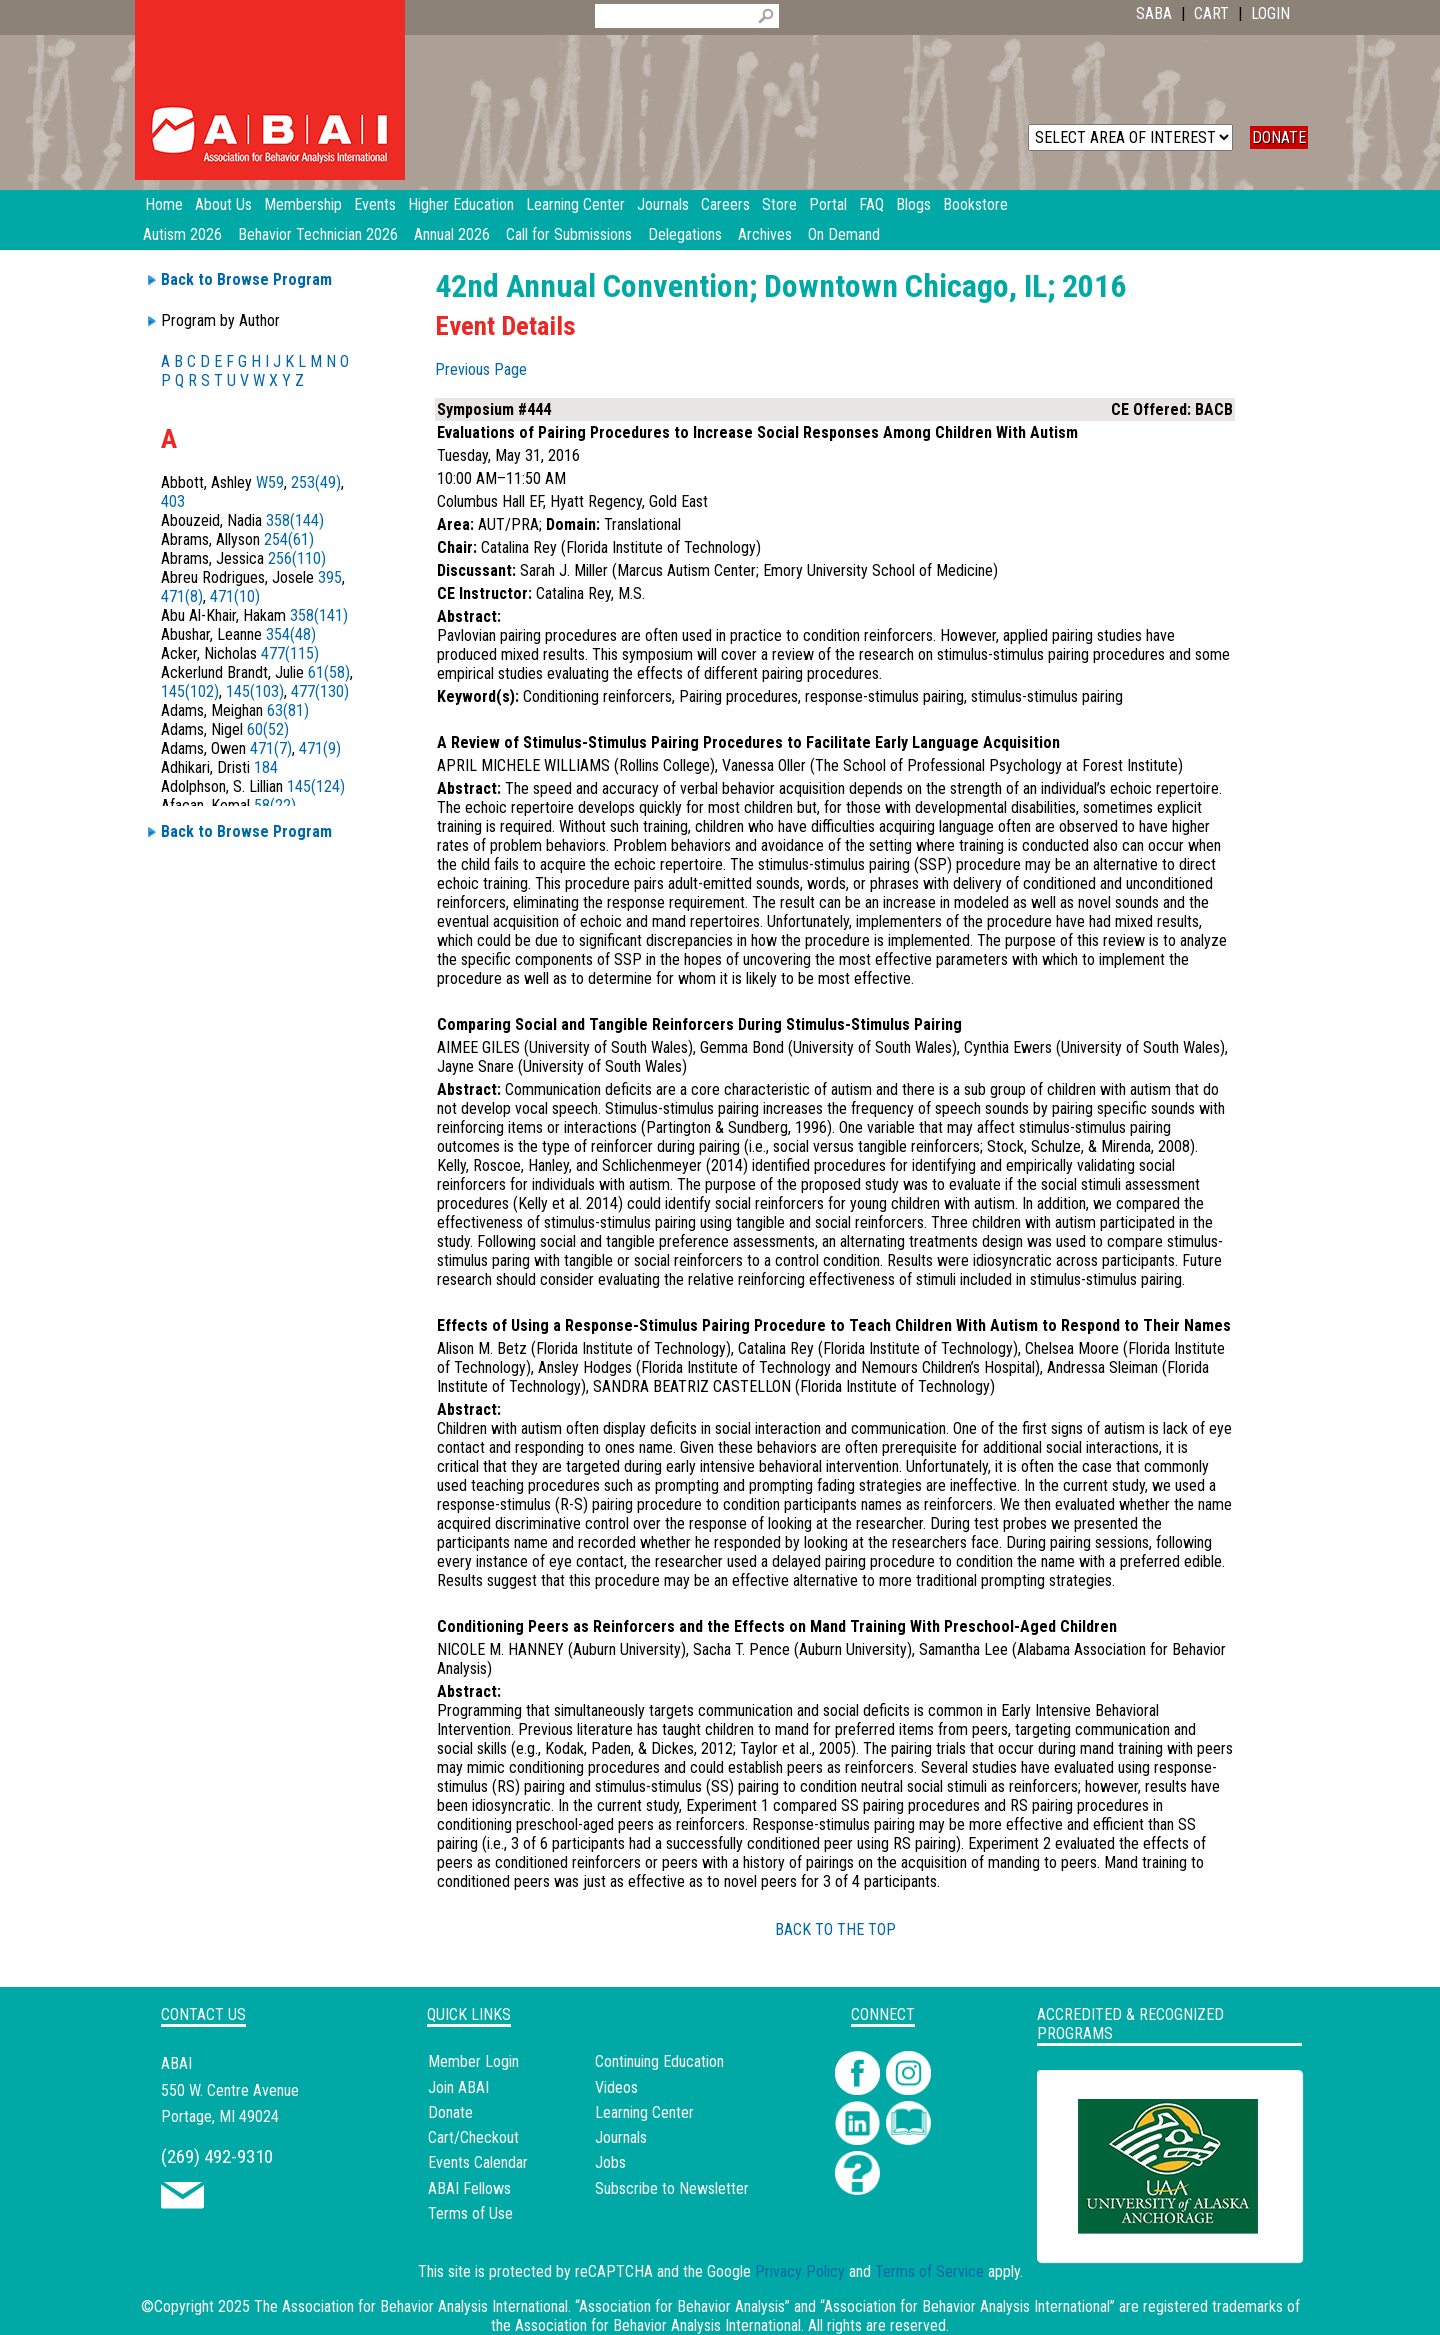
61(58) (329, 672)
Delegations (685, 234)
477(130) (320, 691)
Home (164, 204)
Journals (621, 2137)
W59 (270, 482)
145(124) (316, 786)
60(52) (268, 729)
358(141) (319, 615)
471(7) (271, 748)
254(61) (289, 539)
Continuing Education (659, 2061)
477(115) (290, 653)
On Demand (844, 234)
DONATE (1279, 137)
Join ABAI (458, 2087)
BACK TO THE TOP (835, 1929)
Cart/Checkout (473, 2137)
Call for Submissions (569, 234)
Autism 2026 (182, 234)
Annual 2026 (452, 234)
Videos (616, 2087)
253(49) (316, 482)
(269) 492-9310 (217, 2156)
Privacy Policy (800, 2271)
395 (330, 577)
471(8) (182, 596)
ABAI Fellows (469, 2188)
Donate (450, 2112)
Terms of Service (929, 2271)
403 (173, 501)
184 (266, 767)
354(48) (291, 634)
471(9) (320, 748)
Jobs (610, 2162)
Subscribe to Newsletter (672, 2188)
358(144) (295, 520)
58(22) (275, 805)
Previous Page (481, 369)
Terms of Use (470, 2213)
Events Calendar (478, 2162)
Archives (765, 234)
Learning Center (644, 2112)
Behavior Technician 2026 (318, 234)
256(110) (297, 558)
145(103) (255, 691)
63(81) (288, 710)
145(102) (190, 691)
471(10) (235, 596)
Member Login (473, 2061)
